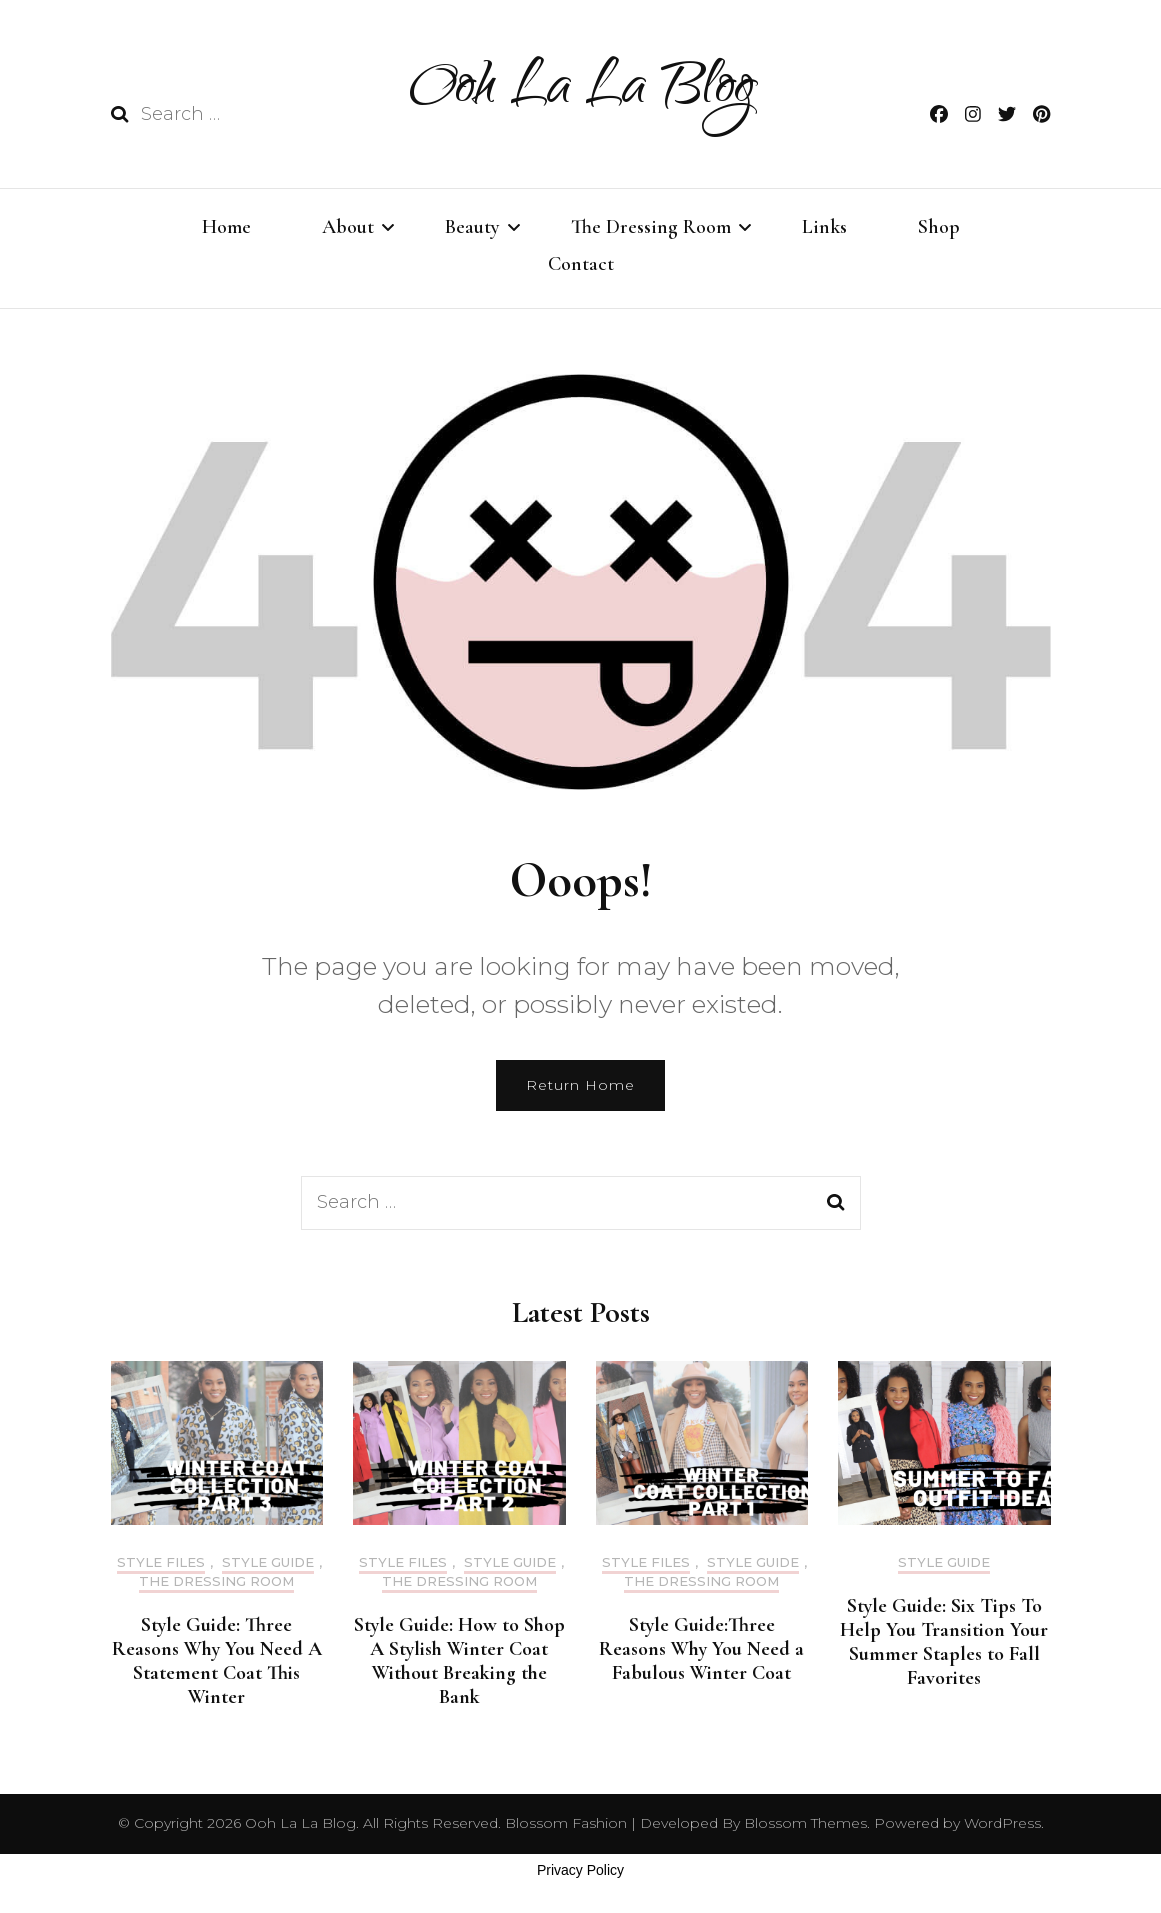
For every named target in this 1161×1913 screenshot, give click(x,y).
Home (226, 227)
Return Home (580, 1085)
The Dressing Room (651, 227)
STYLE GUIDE (268, 1562)
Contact (581, 264)
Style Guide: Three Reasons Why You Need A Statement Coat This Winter (217, 1661)
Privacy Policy (580, 1870)
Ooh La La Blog (581, 91)
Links (824, 227)
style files (161, 1562)
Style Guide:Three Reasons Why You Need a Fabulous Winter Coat (701, 1649)
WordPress (1002, 1823)
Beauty (472, 227)
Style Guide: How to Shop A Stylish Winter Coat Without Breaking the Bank (459, 1661)
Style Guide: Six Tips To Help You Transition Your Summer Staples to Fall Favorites (944, 1642)
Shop (939, 227)
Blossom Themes (803, 1823)
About (348, 227)
